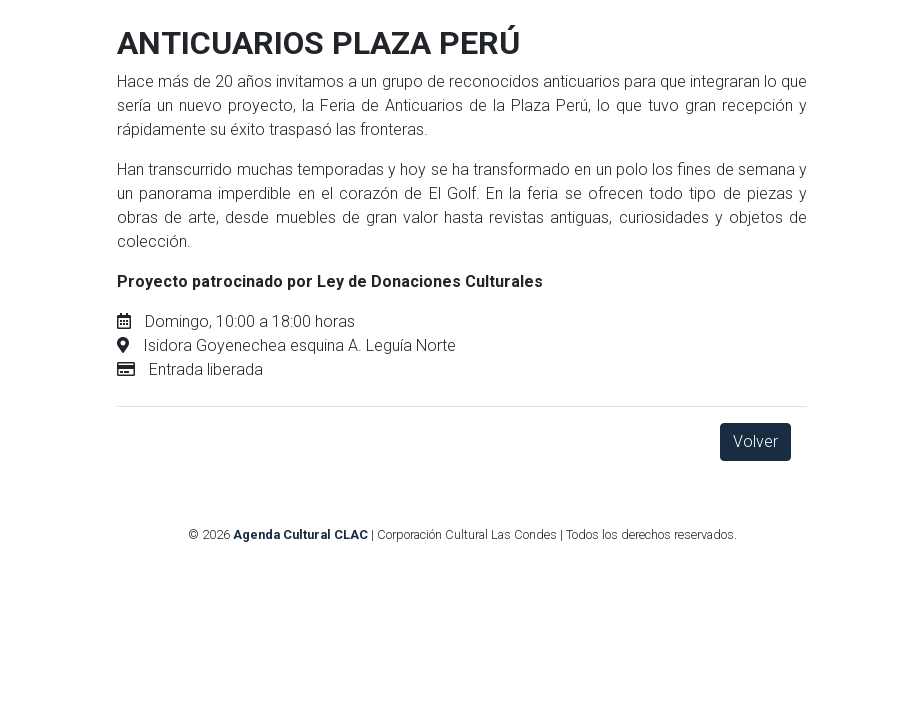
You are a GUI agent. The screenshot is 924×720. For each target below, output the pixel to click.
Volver (755, 441)
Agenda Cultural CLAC (300, 534)
